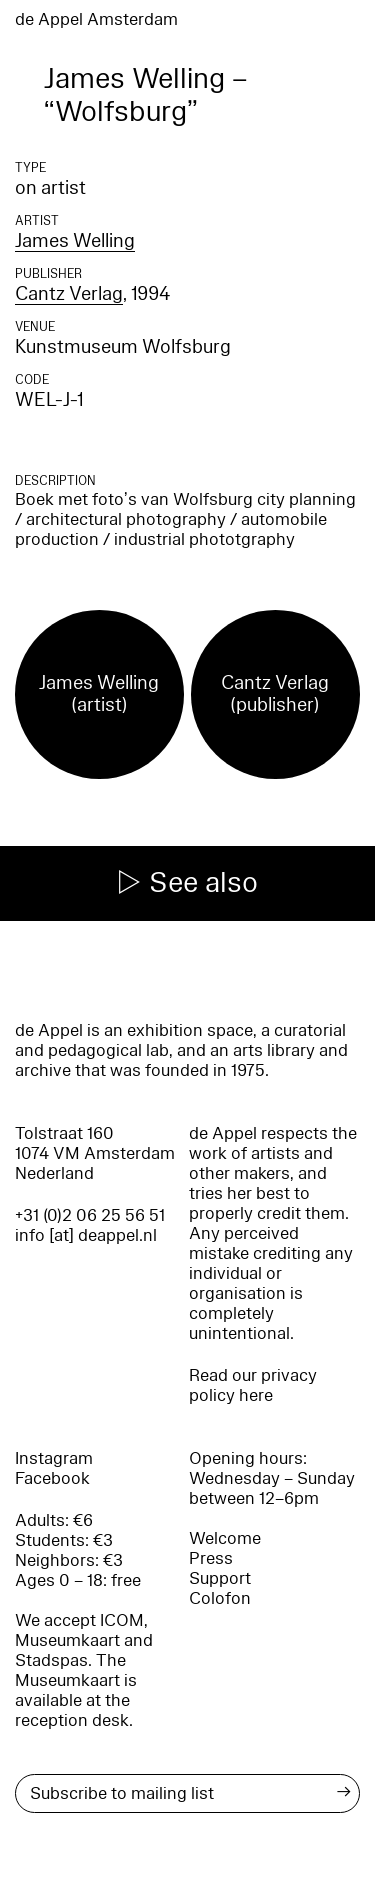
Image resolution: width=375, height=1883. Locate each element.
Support (220, 1578)
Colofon (220, 1598)
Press (211, 1558)
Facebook (52, 1478)
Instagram (54, 1458)
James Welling (75, 241)
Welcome (225, 1538)
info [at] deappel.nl (86, 1235)
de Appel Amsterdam (96, 19)
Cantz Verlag (69, 294)
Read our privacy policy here (253, 1385)
